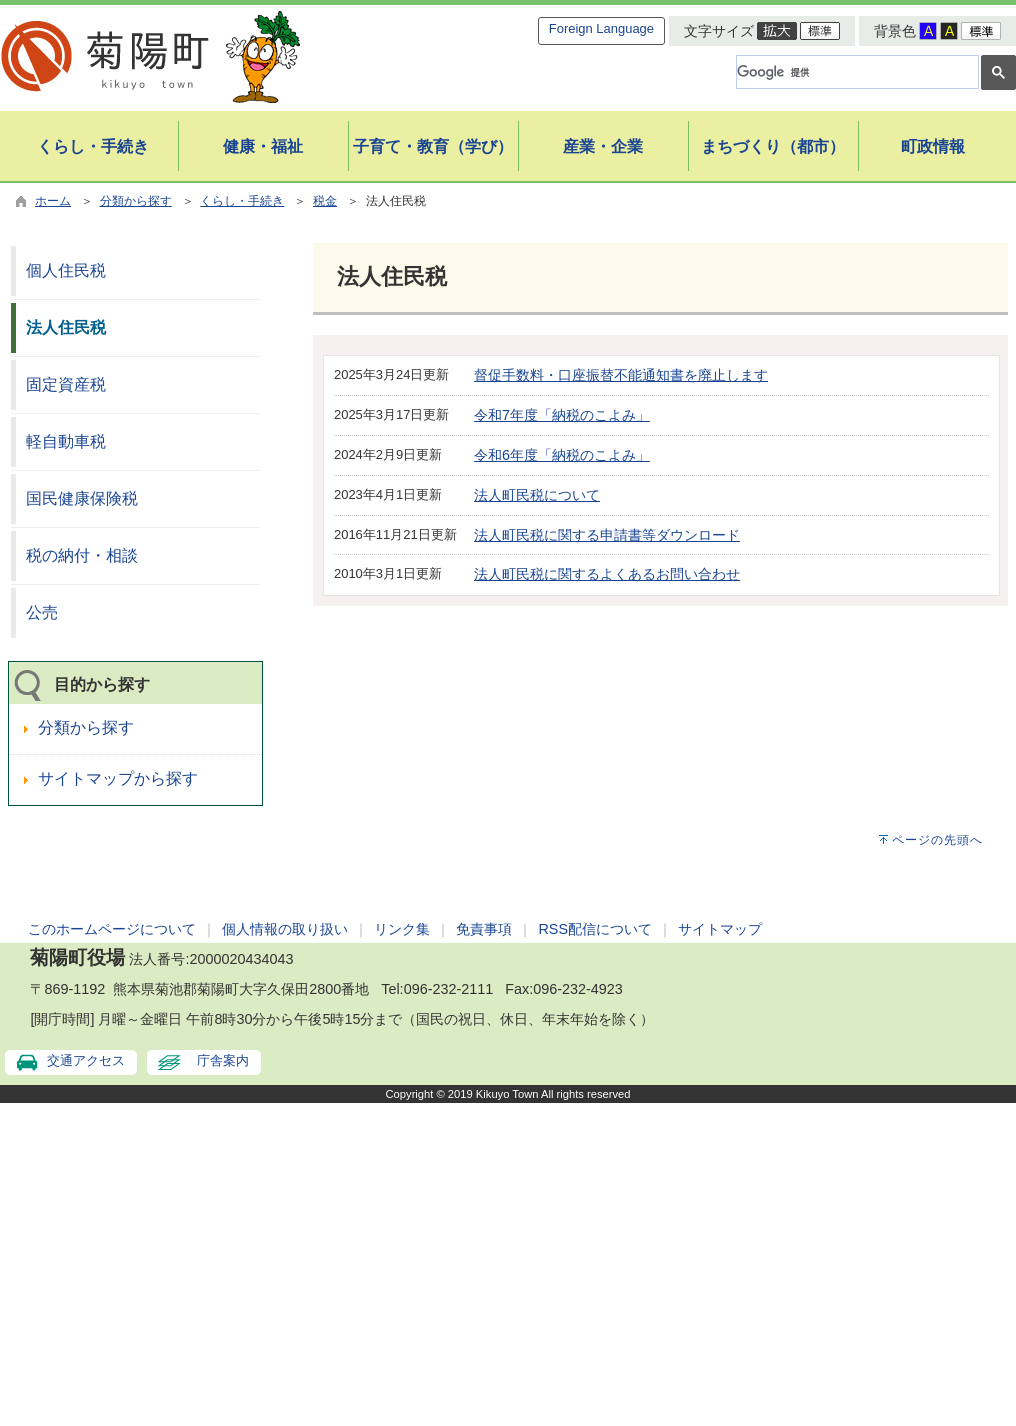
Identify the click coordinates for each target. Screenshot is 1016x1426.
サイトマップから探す (118, 778)
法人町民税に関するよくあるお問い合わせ (607, 574)
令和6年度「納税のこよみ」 (562, 455)
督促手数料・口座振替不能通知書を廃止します (621, 375)
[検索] (855, 72)
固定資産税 (66, 384)
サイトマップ (720, 929)
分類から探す (136, 201)
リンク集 (402, 929)
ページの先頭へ (937, 840)
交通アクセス (86, 1060)
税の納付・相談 (82, 555)
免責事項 (484, 929)
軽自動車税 (66, 441)
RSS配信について (595, 929)
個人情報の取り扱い (285, 929)
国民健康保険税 (82, 498)
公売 (42, 612)
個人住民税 (66, 270)
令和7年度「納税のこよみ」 (562, 415)
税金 (325, 201)
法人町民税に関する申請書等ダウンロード (607, 535)
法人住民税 (66, 327)
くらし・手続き (242, 201)
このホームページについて (112, 929)
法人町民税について (537, 495)
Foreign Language (601, 28)
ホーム (53, 201)
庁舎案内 (223, 1060)
